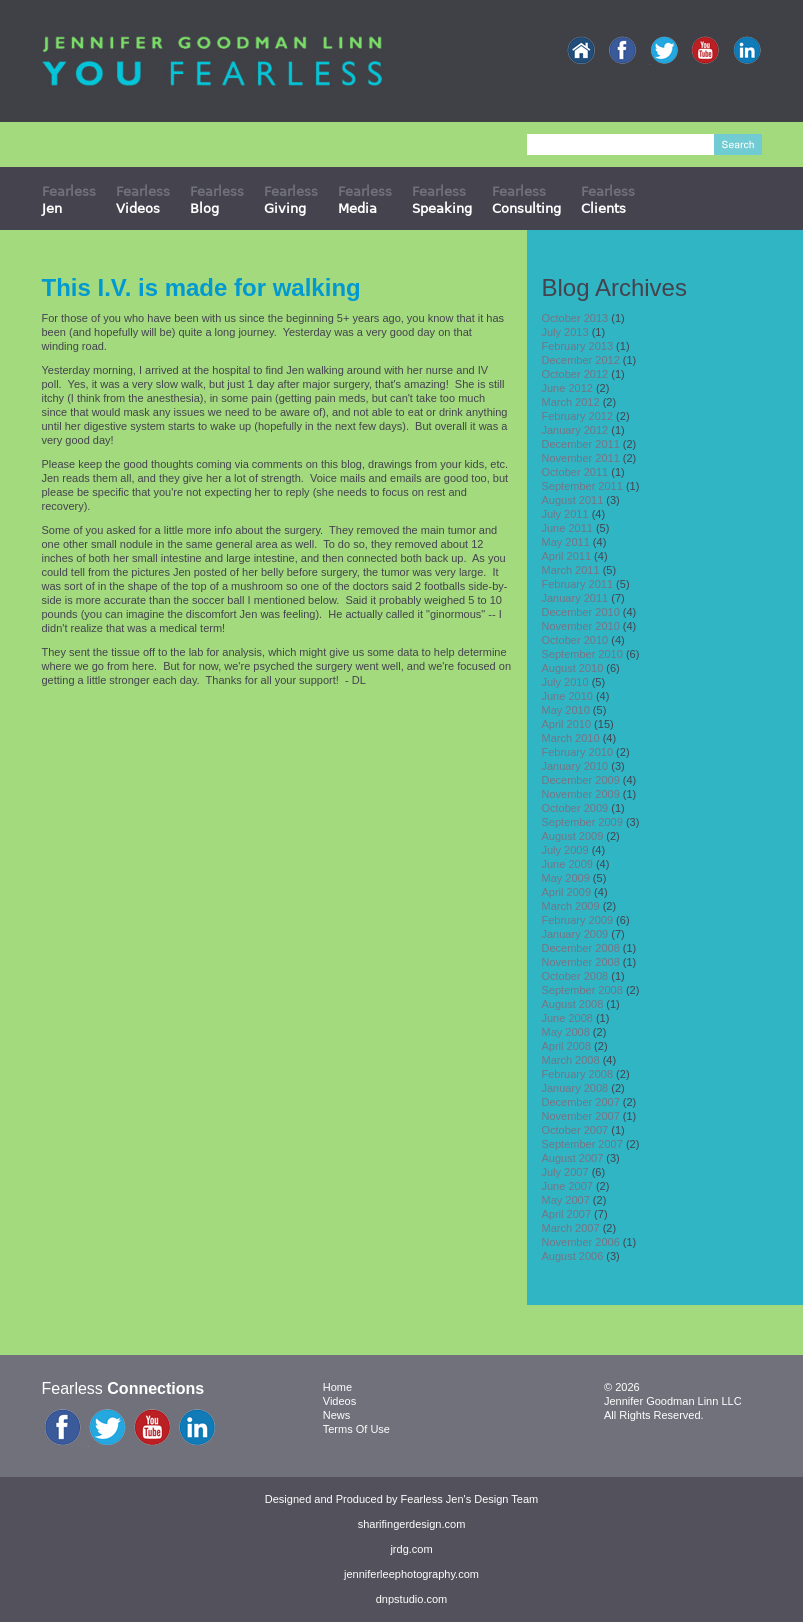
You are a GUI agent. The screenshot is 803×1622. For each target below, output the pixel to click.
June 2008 (567, 1018)
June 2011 (567, 528)
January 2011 (575, 598)
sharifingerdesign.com (412, 1524)
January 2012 (575, 430)
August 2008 (573, 1004)
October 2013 (575, 318)
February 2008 (578, 1074)
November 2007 (581, 1116)
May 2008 (566, 1032)
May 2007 (566, 1200)
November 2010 (581, 626)
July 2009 (565, 850)
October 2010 (575, 640)
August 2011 (573, 500)
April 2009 (567, 892)
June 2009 (567, 864)
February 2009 (578, 920)
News (337, 1415)
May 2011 (566, 542)
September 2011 (582, 486)
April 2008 (567, 1046)
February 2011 (578, 584)
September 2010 (582, 654)
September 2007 (582, 1144)
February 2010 (578, 752)
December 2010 (581, 612)
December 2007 (581, 1102)
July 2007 (565, 1172)
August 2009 (573, 836)
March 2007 (571, 1228)
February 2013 (578, 346)
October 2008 (575, 976)
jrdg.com (411, 1549)
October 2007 (575, 1130)
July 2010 (565, 682)
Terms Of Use (356, 1429)
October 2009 (575, 808)
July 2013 (565, 332)
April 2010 (567, 724)
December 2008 (581, 948)
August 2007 (573, 1158)
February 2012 (578, 416)
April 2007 (567, 1214)
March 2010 (571, 738)
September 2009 (582, 822)
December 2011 (581, 444)
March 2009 (571, 906)
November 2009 (581, 794)
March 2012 (571, 402)
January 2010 (575, 766)
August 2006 (573, 1256)
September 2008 (582, 990)
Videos (339, 1401)
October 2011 (575, 472)
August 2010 (573, 668)
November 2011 (581, 458)
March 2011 (571, 570)
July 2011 (565, 514)
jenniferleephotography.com (411, 1574)
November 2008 (581, 962)
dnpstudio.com (412, 1599)
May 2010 (566, 710)
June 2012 (567, 388)
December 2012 (581, 360)
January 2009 (575, 934)
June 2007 (567, 1186)
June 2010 (567, 696)
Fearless (69, 199)
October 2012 (575, 374)
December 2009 (581, 780)
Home (337, 1387)
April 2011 (567, 556)
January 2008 (575, 1088)
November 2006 (581, 1242)
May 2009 (566, 878)
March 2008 (571, 1060)
